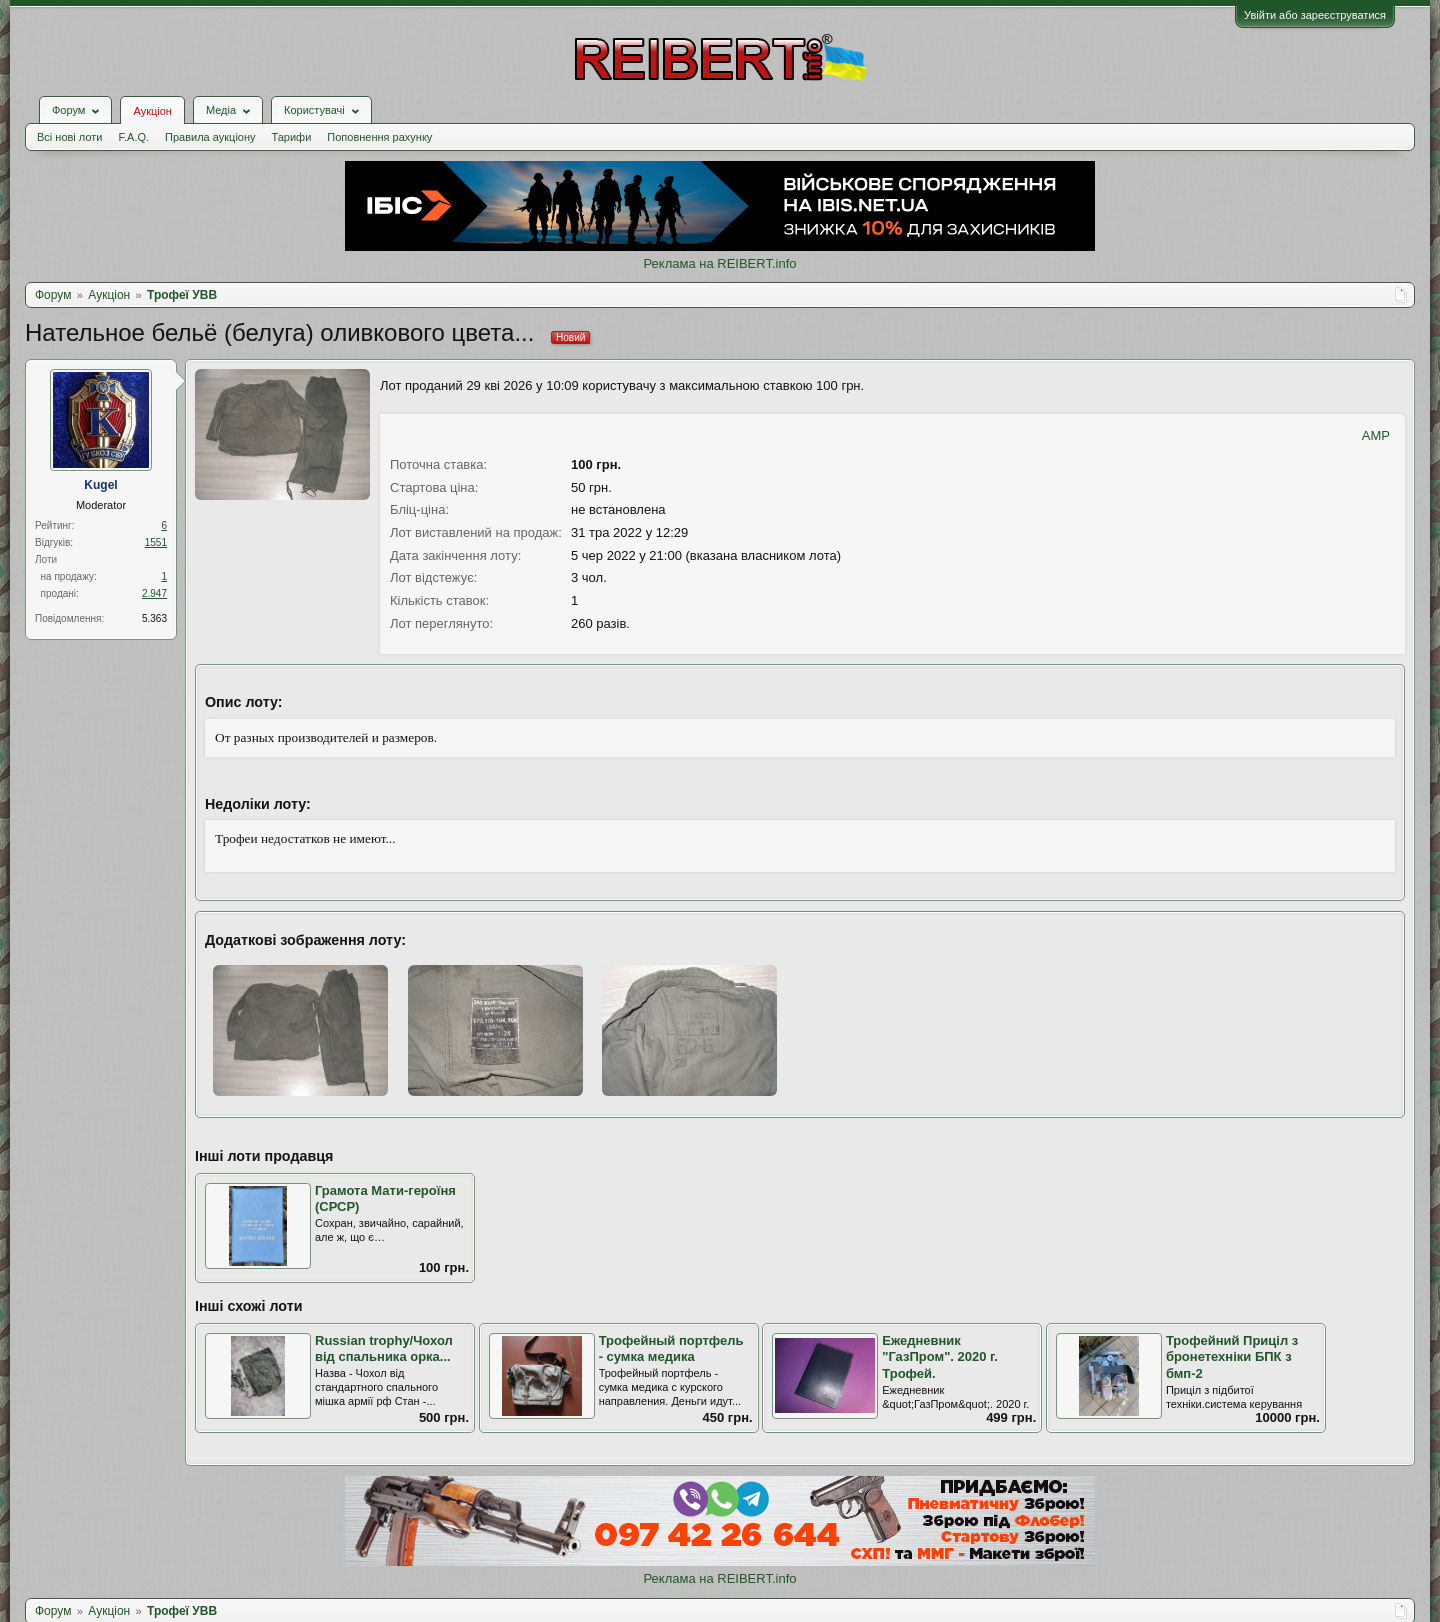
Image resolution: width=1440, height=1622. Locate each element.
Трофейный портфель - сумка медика (671, 1349)
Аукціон (152, 111)
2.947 (154, 593)
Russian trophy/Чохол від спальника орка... (384, 1349)
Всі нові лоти (69, 137)
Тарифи (292, 137)
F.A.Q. (133, 137)
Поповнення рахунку (379, 137)
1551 (156, 542)
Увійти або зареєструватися (1315, 15)
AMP (1376, 435)
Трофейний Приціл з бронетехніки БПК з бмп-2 (1232, 1357)
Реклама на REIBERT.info (719, 263)
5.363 (154, 618)
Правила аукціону (210, 137)
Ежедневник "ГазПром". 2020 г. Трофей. (940, 1357)
